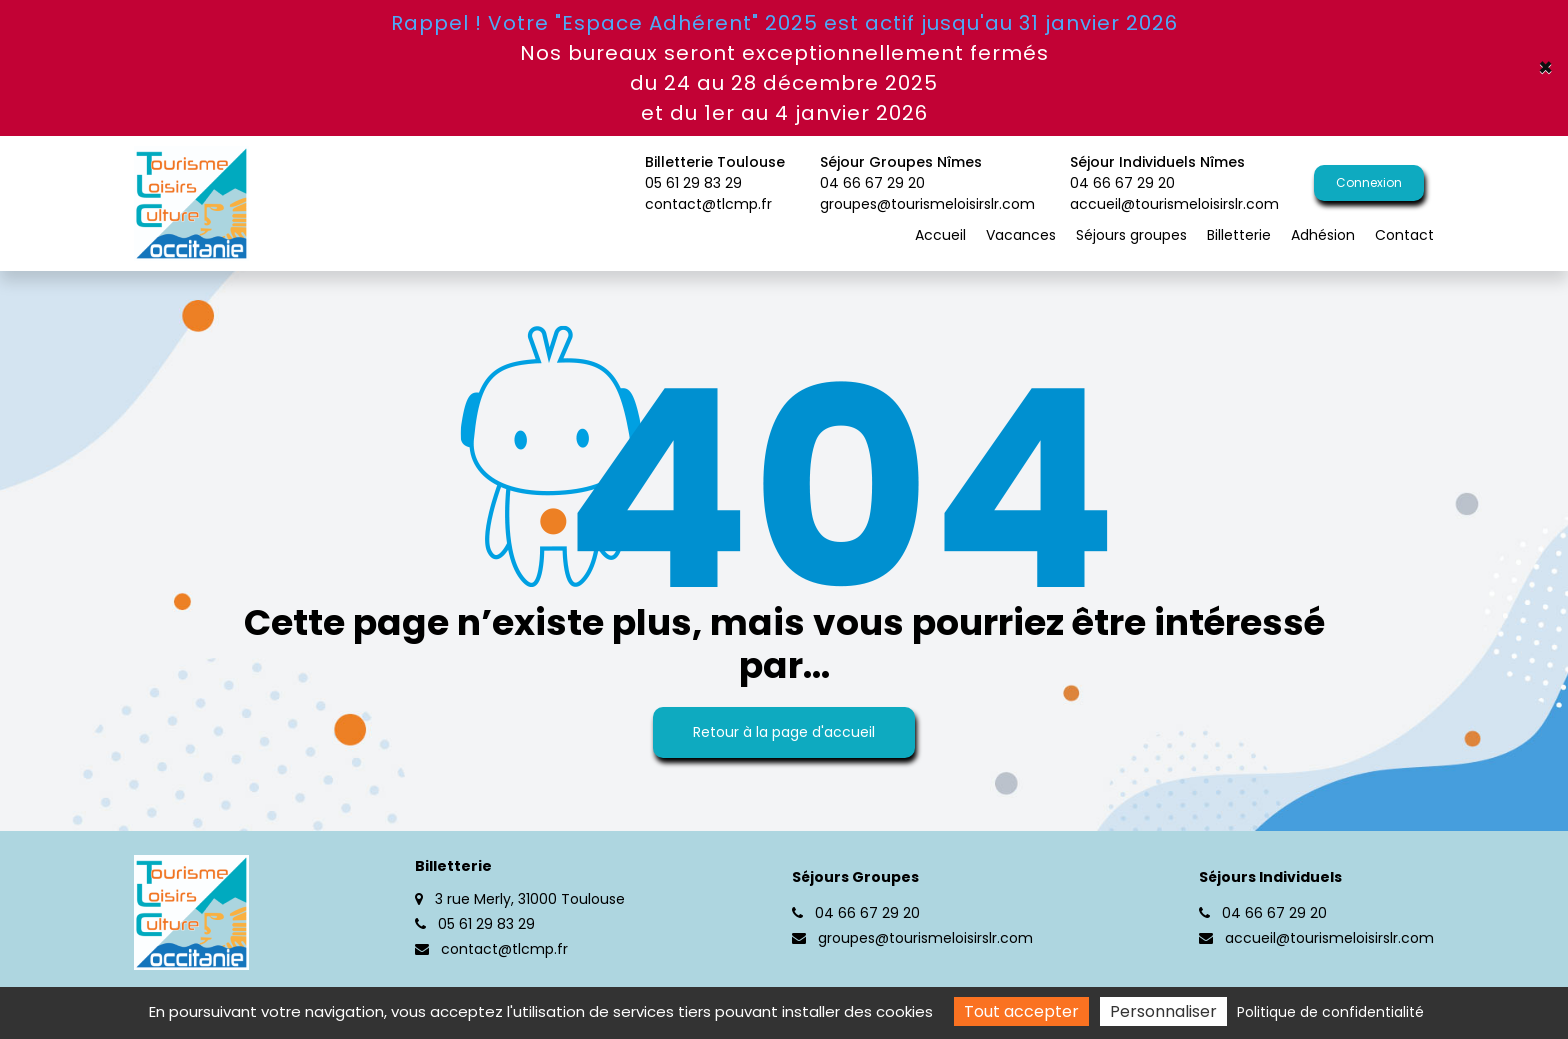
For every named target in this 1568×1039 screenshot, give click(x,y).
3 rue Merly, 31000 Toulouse (520, 899)
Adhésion (1323, 235)
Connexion (1369, 182)
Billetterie (1239, 235)
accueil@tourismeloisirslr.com (1174, 204)
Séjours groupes (1131, 235)
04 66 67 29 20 (856, 913)
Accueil (940, 235)
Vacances (1021, 235)
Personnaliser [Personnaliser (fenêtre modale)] (1163, 1011)
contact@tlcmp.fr (708, 204)
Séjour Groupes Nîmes (927, 173)
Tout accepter (1021, 1011)
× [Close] (1545, 68)
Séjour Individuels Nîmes (1174, 173)
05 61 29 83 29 (475, 924)
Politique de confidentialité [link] (1330, 1012)
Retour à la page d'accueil (784, 732)
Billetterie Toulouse (715, 173)
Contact (1404, 235)
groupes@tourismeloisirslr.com (927, 204)
